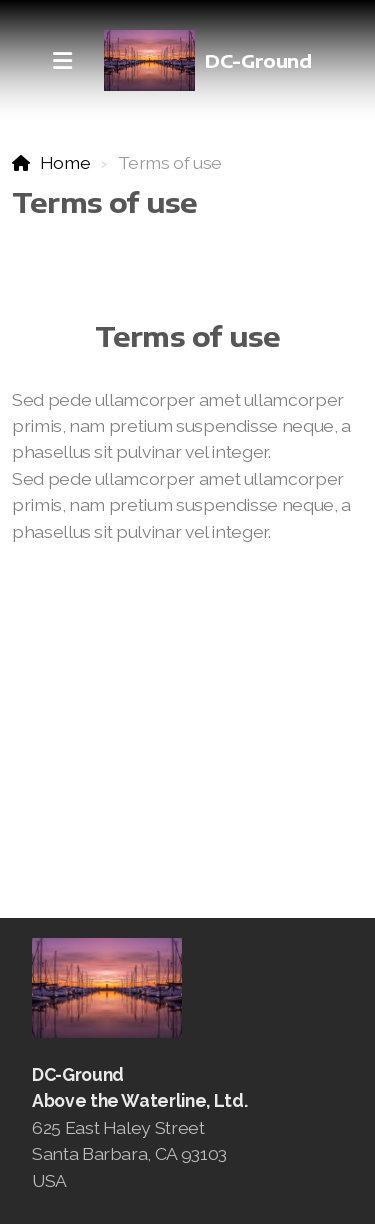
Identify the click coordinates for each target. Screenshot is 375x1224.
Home (65, 162)
